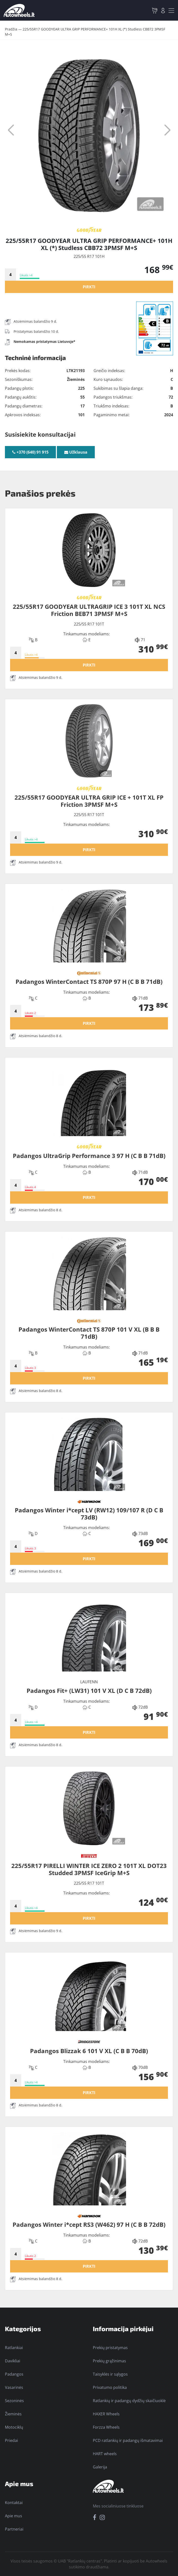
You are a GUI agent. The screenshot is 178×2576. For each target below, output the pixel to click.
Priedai (11, 2440)
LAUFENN (89, 1682)
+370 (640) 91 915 (30, 452)
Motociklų (14, 2427)
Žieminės (13, 2414)
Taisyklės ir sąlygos (110, 2374)
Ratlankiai (14, 2347)
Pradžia (11, 29)
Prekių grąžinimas (109, 2361)
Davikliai (12, 2361)
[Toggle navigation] (171, 11)
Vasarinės (14, 2387)
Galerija (100, 2467)
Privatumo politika (110, 2387)
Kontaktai (14, 2502)
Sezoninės (14, 2400)
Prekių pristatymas (110, 2347)
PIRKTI (89, 287)
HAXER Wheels (106, 2414)
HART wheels (105, 2453)
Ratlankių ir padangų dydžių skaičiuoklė (129, 2400)
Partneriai (14, 2529)
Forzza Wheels (106, 2427)
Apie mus (13, 2516)
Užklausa (75, 452)
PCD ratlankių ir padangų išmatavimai (128, 2440)
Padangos (14, 2374)
